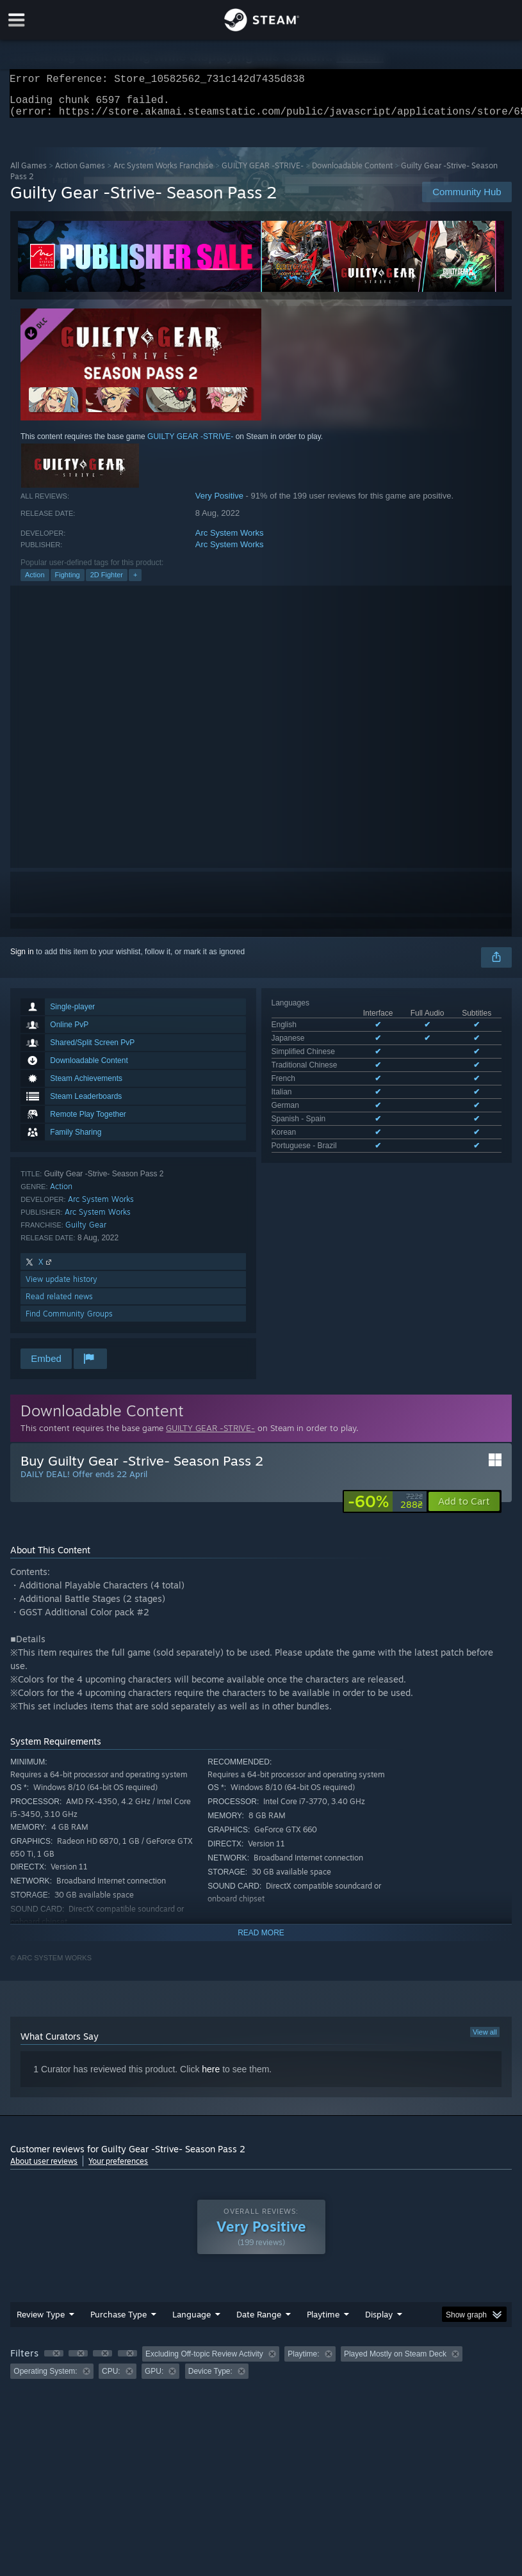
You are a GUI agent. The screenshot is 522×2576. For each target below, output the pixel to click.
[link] (385, 1509)
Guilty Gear (85, 1232)
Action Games (80, 173)
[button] (464, 1509)
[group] (260, 2370)
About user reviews (43, 2168)
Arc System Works (229, 540)
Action (35, 582)
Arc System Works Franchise (163, 173)
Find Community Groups (69, 1321)
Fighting (67, 582)
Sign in (22, 959)
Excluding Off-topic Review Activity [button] (204, 2361)
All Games (28, 173)
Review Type (41, 2322)
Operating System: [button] (45, 2378)
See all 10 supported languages (326, 1100)
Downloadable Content (352, 173)
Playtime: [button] (303, 2361)
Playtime (323, 2322)
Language (191, 2322)
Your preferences (118, 2168)
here (211, 2077)
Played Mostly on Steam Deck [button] (395, 2361)
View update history (61, 1287)
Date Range (258, 2322)
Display (379, 2322)
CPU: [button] (111, 2378)
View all (485, 2040)
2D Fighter (106, 582)
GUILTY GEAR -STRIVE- (263, 173)
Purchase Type (118, 2322)
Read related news (59, 1304)
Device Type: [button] (210, 2378)
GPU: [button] (154, 2378)
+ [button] (135, 582)
